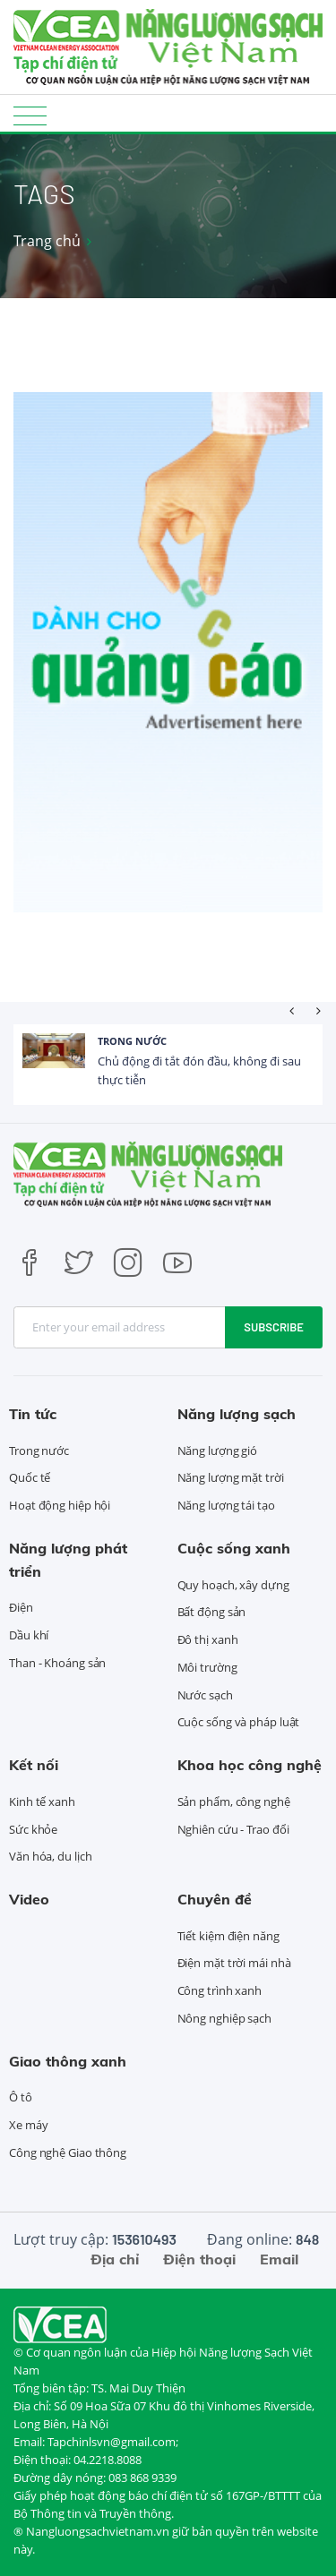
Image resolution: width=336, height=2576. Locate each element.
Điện (21, 1607)
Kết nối (33, 1765)
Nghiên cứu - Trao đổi (233, 1829)
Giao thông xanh (67, 2061)
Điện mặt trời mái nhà (234, 1963)
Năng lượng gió (217, 1450)
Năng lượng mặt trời (230, 1477)
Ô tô (20, 2097)
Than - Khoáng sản (57, 1663)
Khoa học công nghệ (249, 1765)
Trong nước (132, 1041)
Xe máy (28, 2125)
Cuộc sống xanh (233, 1548)
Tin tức (32, 1414)
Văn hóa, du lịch (50, 1856)
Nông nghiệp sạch (224, 2018)
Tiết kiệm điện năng (228, 1936)
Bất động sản (211, 1612)
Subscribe (274, 1327)
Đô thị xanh (207, 1639)
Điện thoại (199, 2259)
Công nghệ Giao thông (67, 2152)
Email (279, 2259)
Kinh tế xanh (42, 1801)
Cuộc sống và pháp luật (238, 1722)
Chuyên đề (214, 1899)
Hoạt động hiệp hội (59, 1505)
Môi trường (207, 1667)
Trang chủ (47, 241)
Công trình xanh (220, 1990)
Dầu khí (28, 1635)
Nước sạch (205, 1695)
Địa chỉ (114, 2259)
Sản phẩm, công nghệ (233, 1801)
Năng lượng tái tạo (226, 1505)
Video (29, 1899)
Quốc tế (29, 1477)
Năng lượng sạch (236, 1414)
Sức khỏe (33, 1829)
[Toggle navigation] (30, 115)
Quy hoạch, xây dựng (233, 1585)
